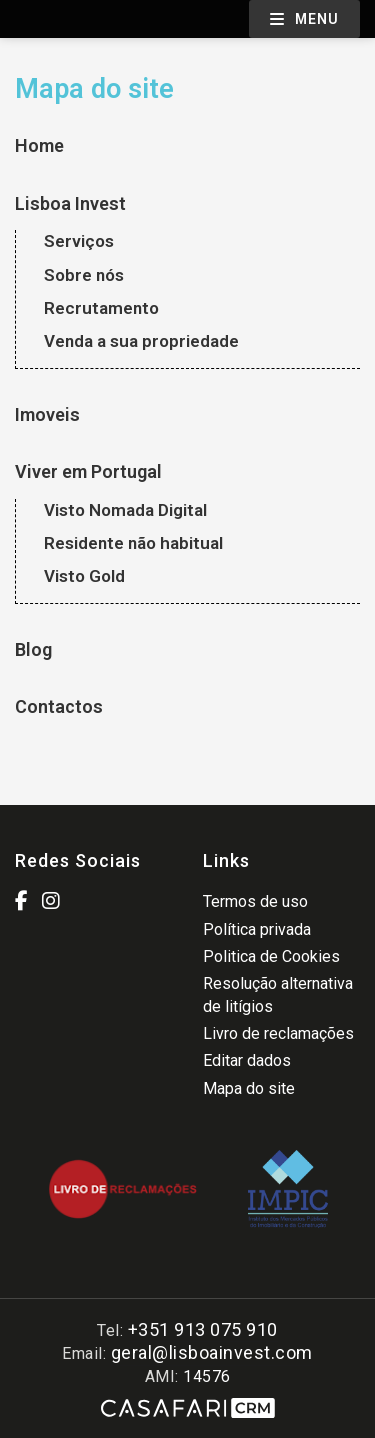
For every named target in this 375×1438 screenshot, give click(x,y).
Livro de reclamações (278, 1033)
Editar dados (247, 1060)
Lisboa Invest (70, 203)
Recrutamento (101, 308)
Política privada (257, 929)
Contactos (59, 706)
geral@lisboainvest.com (212, 1352)
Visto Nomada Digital (125, 510)
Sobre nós (84, 275)
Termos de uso (255, 901)
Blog (33, 649)
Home (39, 145)
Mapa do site (249, 1088)
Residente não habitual (133, 543)
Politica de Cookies (271, 956)
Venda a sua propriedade (141, 341)
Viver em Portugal (88, 471)
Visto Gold (84, 576)
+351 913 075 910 (203, 1329)
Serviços (79, 241)
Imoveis (47, 414)
